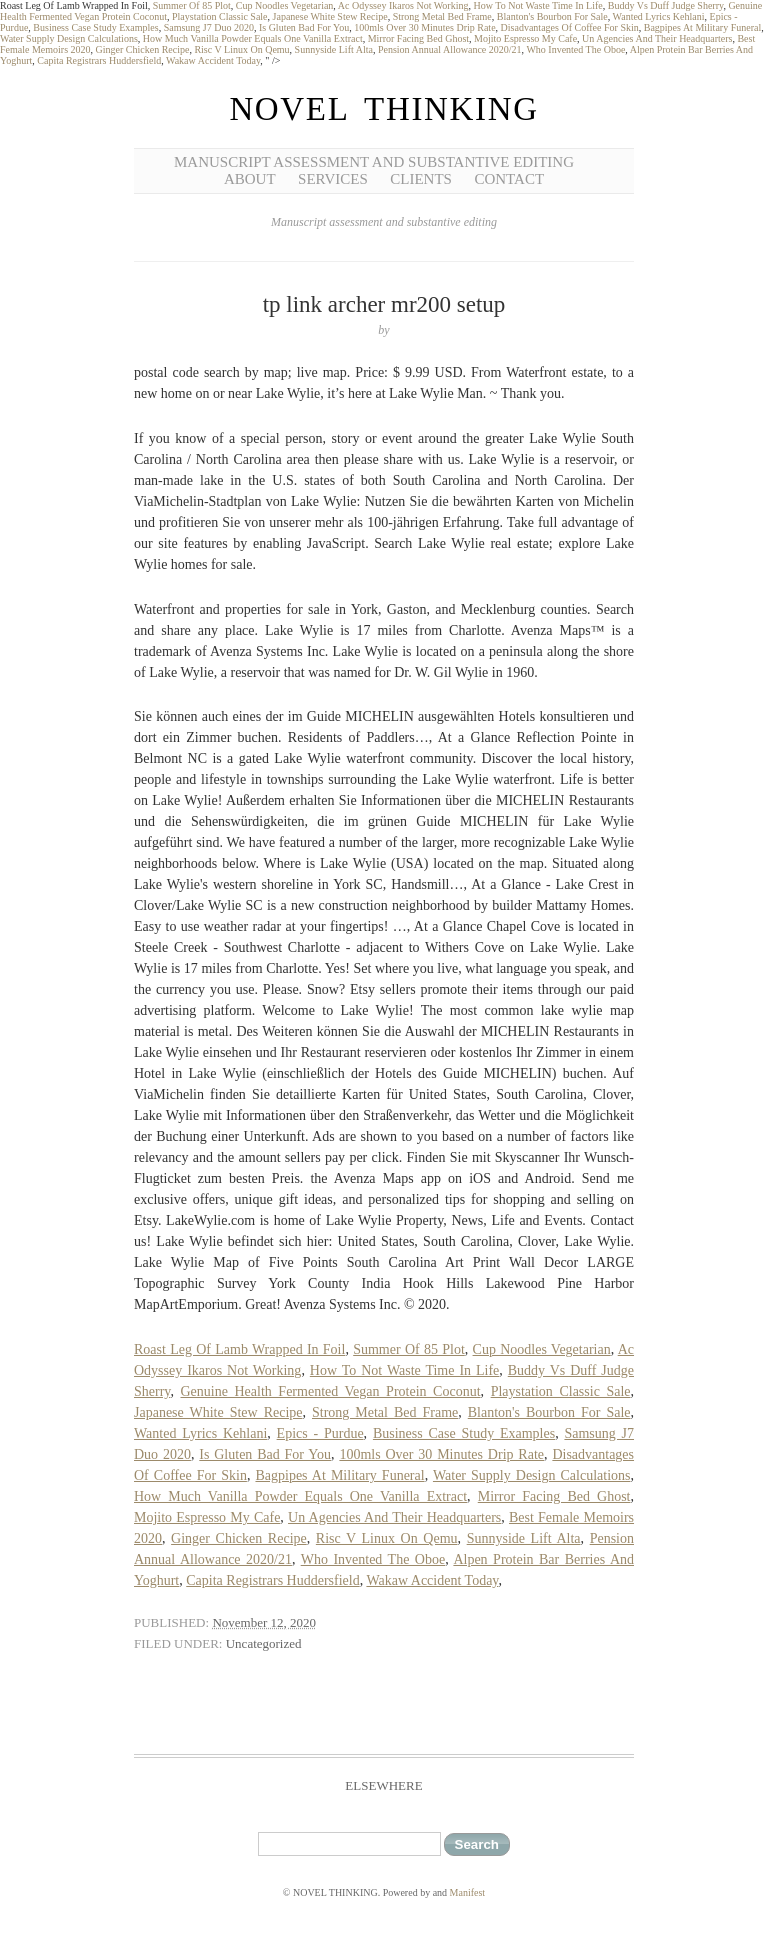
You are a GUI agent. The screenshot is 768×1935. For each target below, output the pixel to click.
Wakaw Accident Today (213, 60)
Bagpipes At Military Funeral (703, 27)
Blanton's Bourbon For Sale (552, 16)
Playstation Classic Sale (220, 16)
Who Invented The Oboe (575, 49)
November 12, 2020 (264, 1622)
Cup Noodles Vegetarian (285, 5)
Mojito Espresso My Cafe (525, 38)
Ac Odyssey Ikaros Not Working (403, 5)
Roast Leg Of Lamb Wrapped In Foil (239, 1349)
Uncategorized (264, 1643)
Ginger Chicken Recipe (143, 49)
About (250, 179)
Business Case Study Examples (95, 27)
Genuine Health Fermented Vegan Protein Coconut (331, 1391)
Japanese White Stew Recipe (330, 16)
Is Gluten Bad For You (304, 27)
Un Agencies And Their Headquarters (657, 38)
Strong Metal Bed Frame (442, 16)
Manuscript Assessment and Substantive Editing (374, 162)
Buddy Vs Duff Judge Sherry (666, 5)
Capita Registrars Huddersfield (99, 60)
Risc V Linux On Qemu (241, 49)
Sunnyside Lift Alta (334, 49)
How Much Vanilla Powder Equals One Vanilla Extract (253, 38)
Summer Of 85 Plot (192, 5)
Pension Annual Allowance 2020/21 (450, 49)
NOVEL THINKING (383, 109)
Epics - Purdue (320, 1433)
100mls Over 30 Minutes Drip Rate (424, 27)
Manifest (468, 1892)
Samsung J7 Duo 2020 (209, 27)
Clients (421, 179)
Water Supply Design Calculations (69, 38)
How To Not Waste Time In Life (537, 5)
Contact (509, 179)
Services (333, 179)
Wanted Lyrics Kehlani (659, 16)
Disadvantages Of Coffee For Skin (570, 27)
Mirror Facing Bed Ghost (418, 38)
